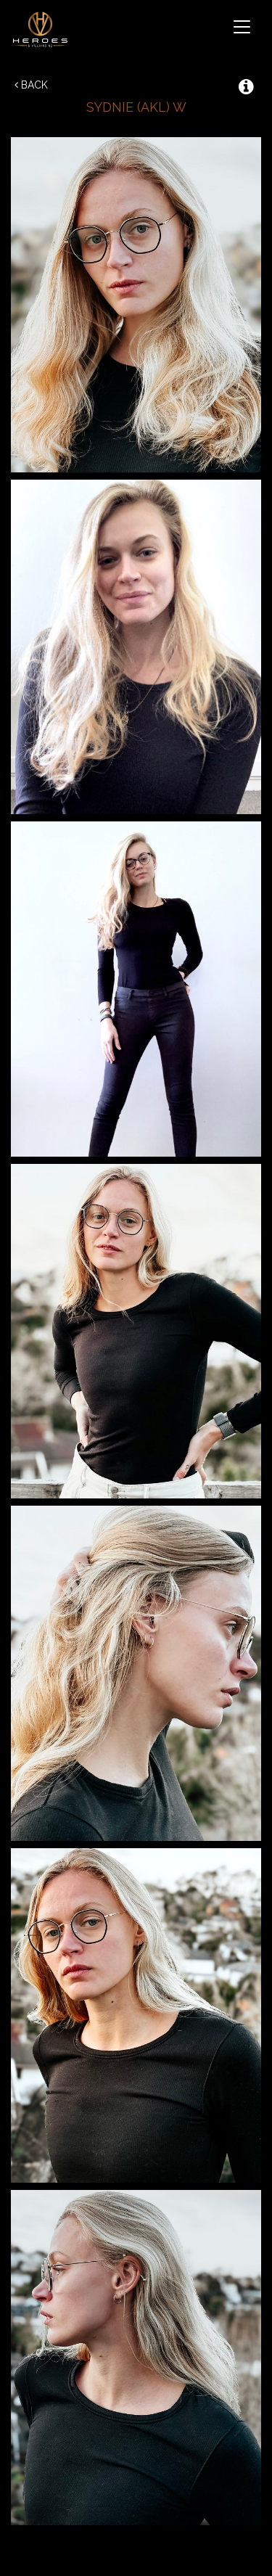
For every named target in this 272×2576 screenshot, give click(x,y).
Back (31, 85)
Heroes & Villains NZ (43, 29)
